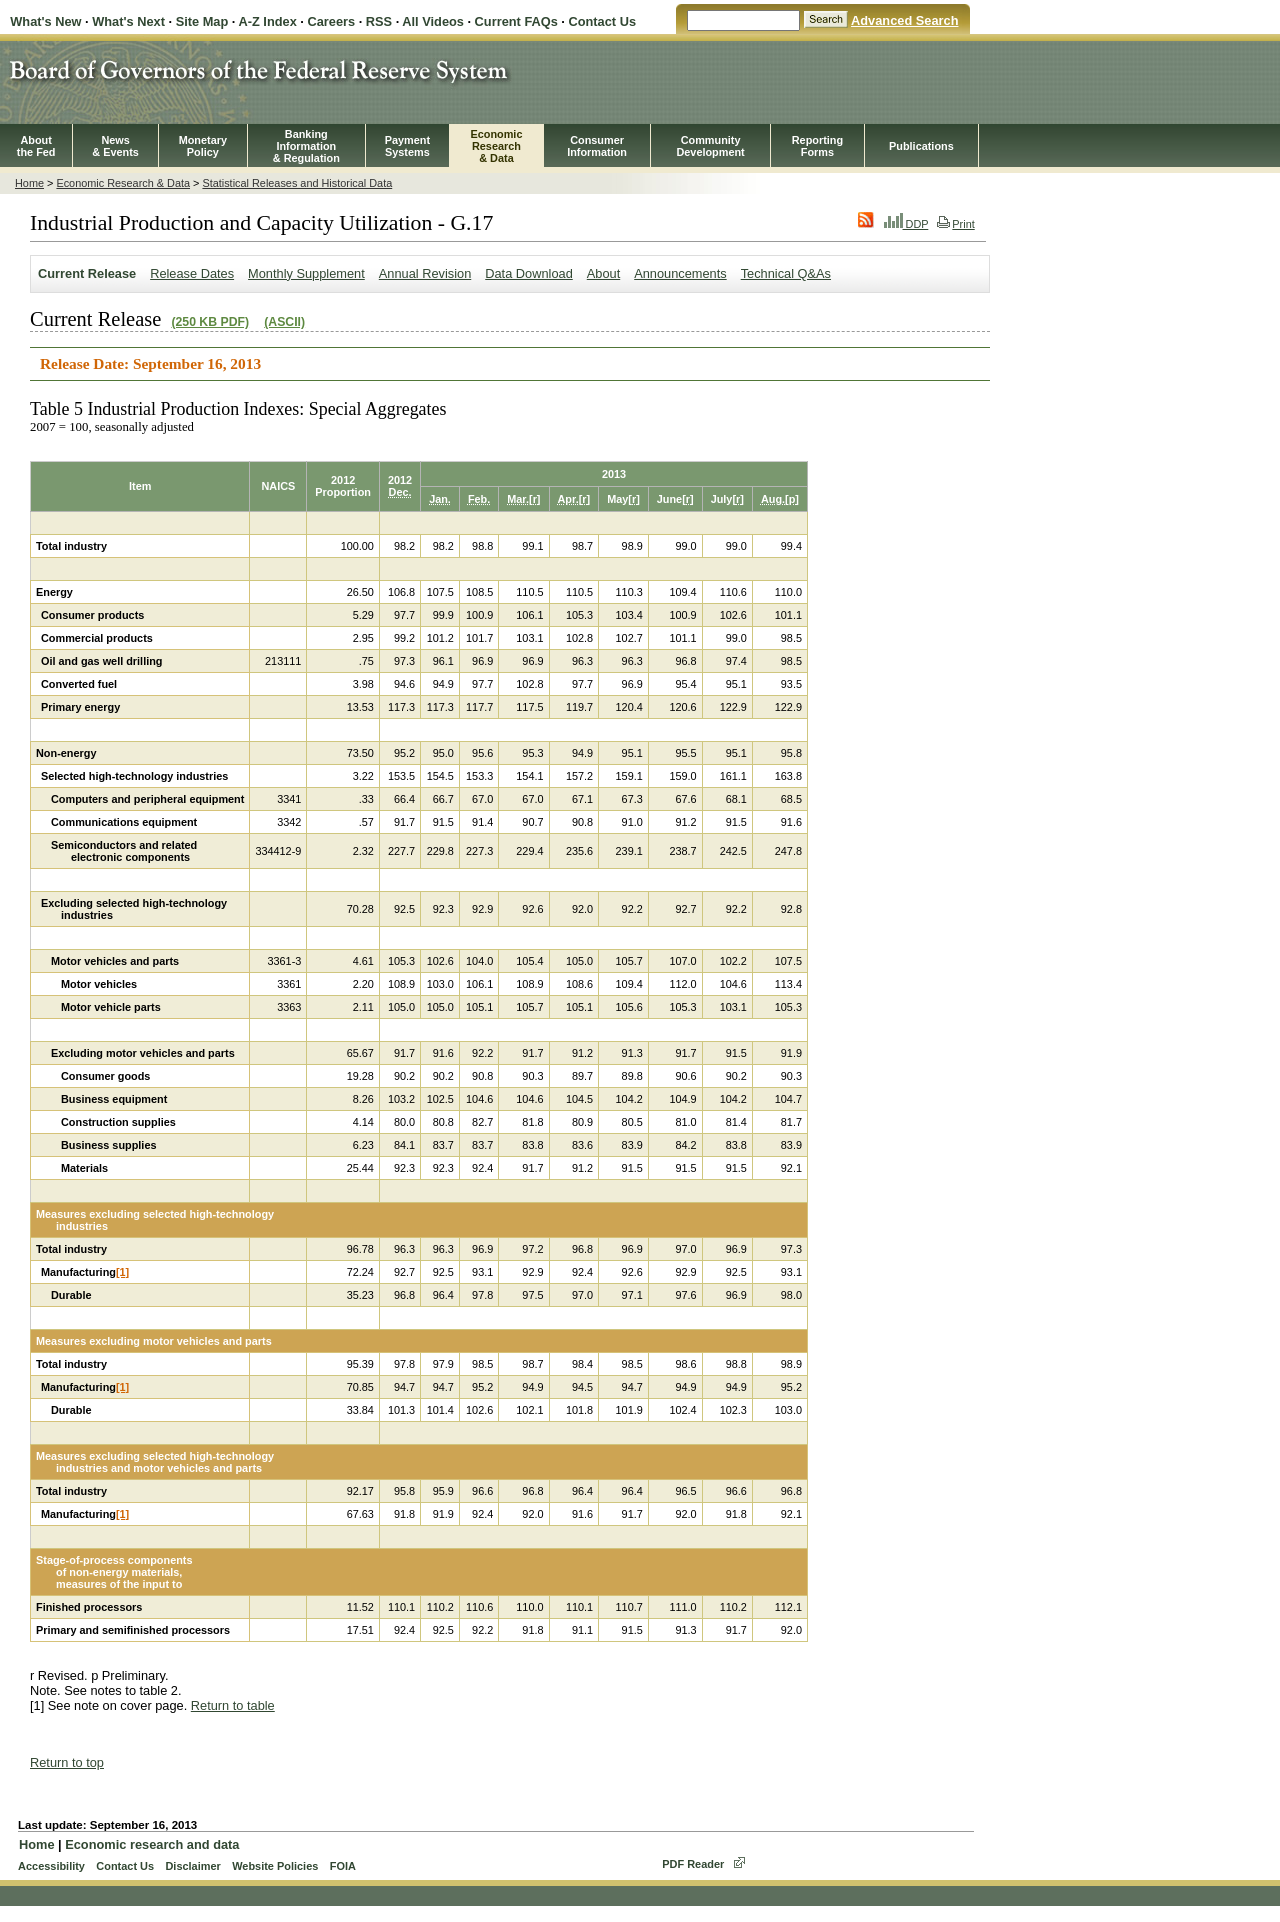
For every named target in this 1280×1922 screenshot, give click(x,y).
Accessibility (51, 1866)
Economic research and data (152, 1844)
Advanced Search (904, 20)
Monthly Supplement (306, 273)
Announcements (680, 273)
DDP (906, 224)
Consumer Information (597, 146)
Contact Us (602, 21)
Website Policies (275, 1866)
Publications (921, 146)
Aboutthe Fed (36, 146)
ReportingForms (817, 146)
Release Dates (192, 273)
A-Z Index (267, 21)
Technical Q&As (786, 273)
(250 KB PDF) (210, 322)
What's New (45, 21)
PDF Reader (693, 1864)
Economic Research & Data (123, 183)
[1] (122, 1272)
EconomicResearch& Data (496, 146)
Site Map (202, 21)
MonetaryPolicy (203, 146)
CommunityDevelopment (710, 146)
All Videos (433, 21)
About (603, 273)
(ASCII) (284, 322)
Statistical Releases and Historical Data (297, 183)
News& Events (115, 146)
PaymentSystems (407, 146)
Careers (331, 21)
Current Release (87, 273)
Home (29, 183)
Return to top (67, 1762)
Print (955, 224)
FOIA (343, 1866)
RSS (379, 21)
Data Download (529, 273)
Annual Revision (425, 273)
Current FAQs (516, 21)
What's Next (128, 21)
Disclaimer (192, 1866)
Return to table (233, 1705)
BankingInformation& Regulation (306, 146)
